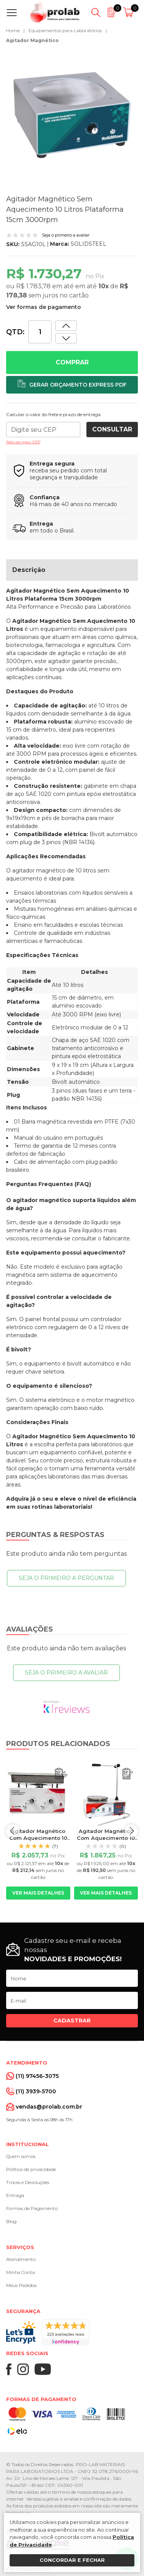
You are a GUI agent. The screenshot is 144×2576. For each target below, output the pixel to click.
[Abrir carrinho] (129, 12)
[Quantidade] (39, 331)
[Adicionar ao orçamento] (72, 385)
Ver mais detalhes (38, 1893)
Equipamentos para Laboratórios (65, 30)
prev (13, 1831)
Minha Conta (20, 2272)
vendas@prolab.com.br (49, 2106)
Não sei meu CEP (23, 441)
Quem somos (20, 2156)
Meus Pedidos (21, 2285)
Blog (11, 2221)
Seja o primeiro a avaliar (66, 1672)
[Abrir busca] (96, 12)
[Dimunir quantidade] (66, 325)
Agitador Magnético (32, 40)
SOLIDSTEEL (88, 243)
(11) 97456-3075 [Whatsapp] (37, 2076)
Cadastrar (72, 2020)
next (131, 1831)
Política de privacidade (31, 2169)
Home (13, 30)
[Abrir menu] (13, 12)
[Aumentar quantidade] (66, 338)
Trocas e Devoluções (27, 2182)
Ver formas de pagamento (43, 307)
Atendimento (21, 2259)
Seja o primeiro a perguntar (66, 1578)
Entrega (15, 2195)
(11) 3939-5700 (36, 2091)
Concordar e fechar (72, 2560)
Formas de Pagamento (32, 2208)
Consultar (112, 429)
